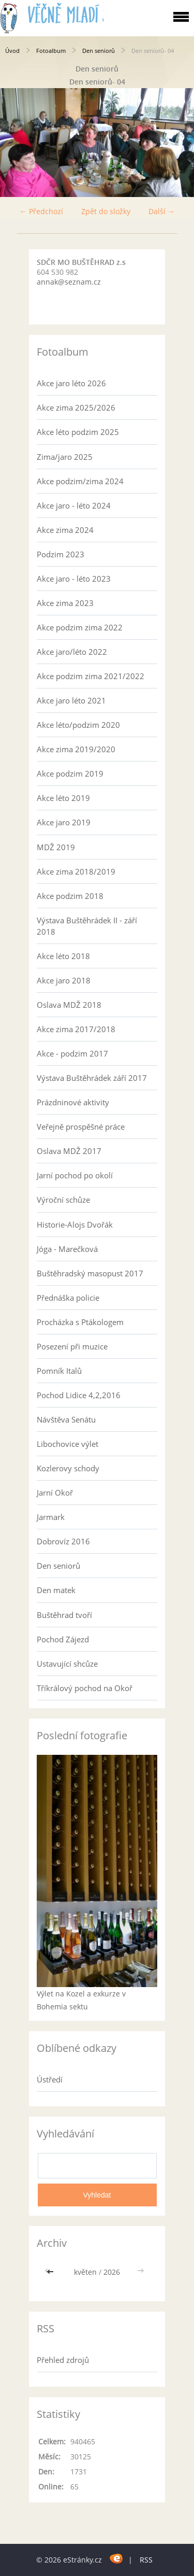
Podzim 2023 (60, 554)
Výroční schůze (63, 1199)
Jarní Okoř (55, 1492)
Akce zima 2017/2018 (76, 1029)
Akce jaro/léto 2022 (72, 651)
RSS (146, 2560)
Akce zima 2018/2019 (76, 871)
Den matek (56, 1590)
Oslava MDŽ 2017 (69, 1151)
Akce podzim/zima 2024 (80, 481)
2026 (111, 2272)
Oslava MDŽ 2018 (69, 1005)
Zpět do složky (105, 211)
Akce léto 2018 (63, 956)
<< (51, 2272)
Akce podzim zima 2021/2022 (90, 676)
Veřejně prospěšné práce (81, 1126)
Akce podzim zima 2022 (80, 627)
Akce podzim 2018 (70, 896)
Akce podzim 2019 (70, 773)
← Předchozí (41, 211)
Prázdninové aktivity (73, 1102)
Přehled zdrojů (63, 2360)
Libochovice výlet (67, 1444)
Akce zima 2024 (65, 530)
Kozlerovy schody (68, 1468)
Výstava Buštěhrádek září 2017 (92, 1078)
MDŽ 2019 (56, 847)
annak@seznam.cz (69, 282)
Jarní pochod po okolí (75, 1175)
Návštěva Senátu (66, 1419)
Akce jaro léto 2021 (71, 700)
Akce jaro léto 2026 (71, 383)
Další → (161, 211)
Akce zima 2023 (65, 603)
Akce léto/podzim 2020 (78, 725)
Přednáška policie (68, 1297)
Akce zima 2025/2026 (76, 407)
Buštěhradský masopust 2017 (90, 1273)
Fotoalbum (51, 50)
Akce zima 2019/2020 (76, 749)
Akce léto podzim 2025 (78, 432)
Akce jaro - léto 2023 (74, 578)
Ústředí (50, 2079)
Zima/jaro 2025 (65, 457)
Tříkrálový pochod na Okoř (84, 1688)
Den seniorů (98, 50)
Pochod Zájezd (63, 1639)
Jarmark (51, 1517)
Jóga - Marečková (67, 1249)
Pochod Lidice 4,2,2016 (79, 1395)
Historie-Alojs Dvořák (75, 1224)
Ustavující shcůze (67, 1663)
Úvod (12, 50)
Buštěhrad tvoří (64, 1615)
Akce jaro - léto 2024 (74, 505)
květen (85, 2272)
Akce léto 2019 (63, 798)
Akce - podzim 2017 (72, 1053)
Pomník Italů (59, 1371)
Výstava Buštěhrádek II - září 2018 (87, 926)
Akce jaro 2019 (64, 822)
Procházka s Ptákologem (80, 1322)
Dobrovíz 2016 (63, 1541)
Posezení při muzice (72, 1346)
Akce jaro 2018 (64, 980)
